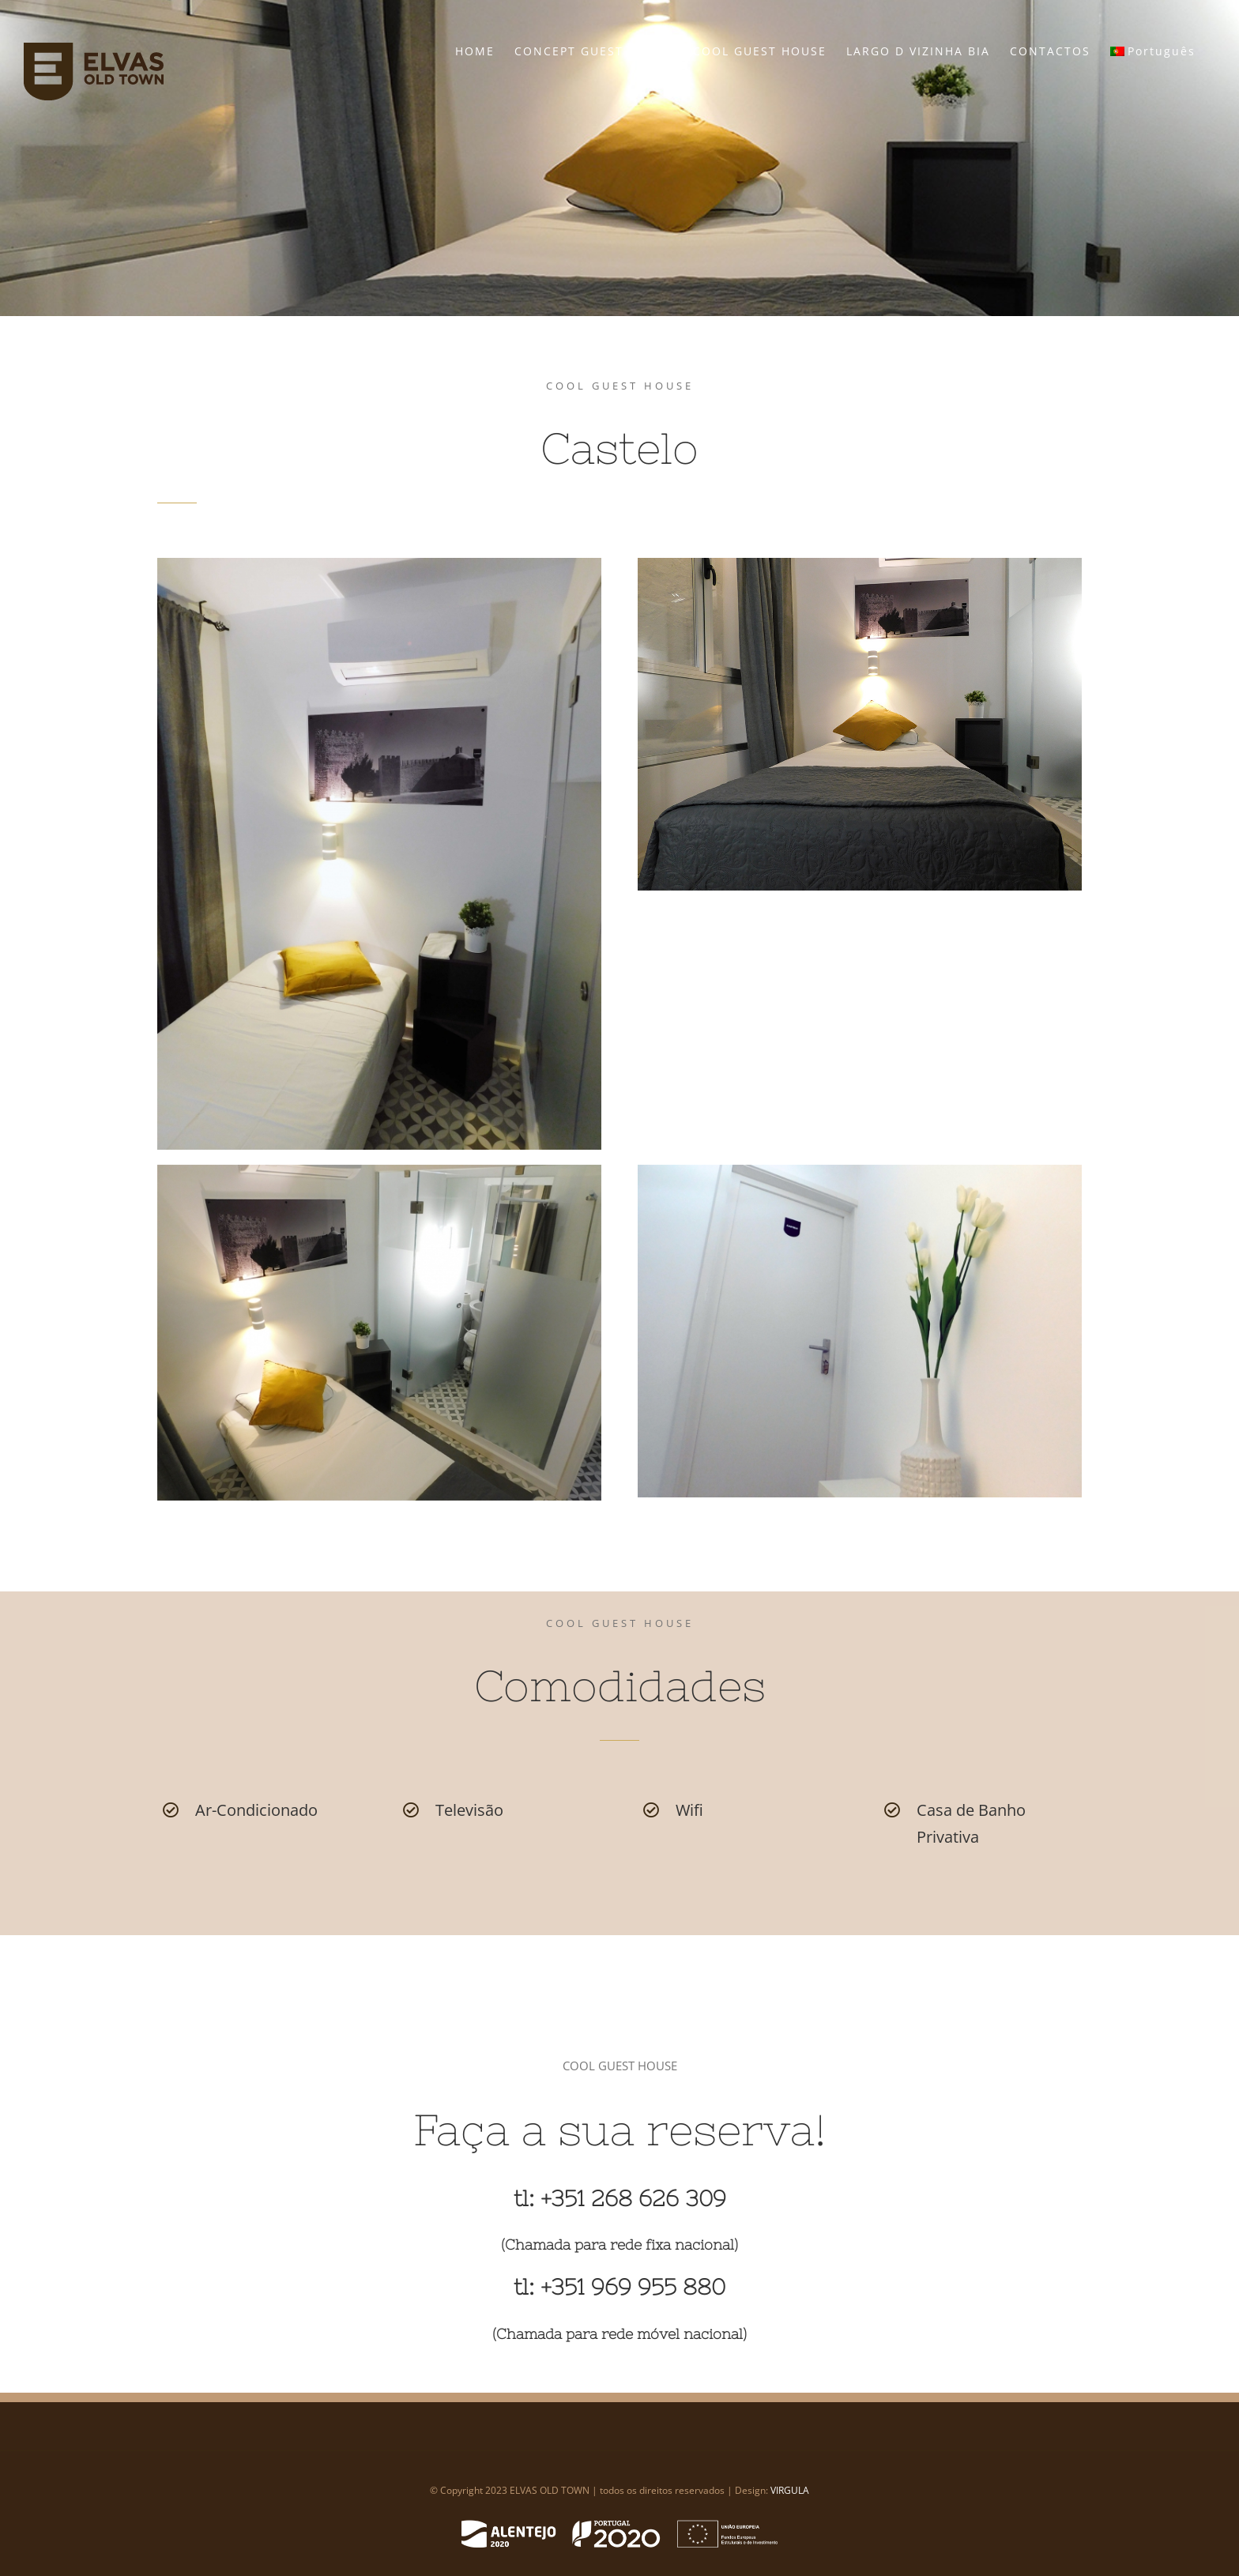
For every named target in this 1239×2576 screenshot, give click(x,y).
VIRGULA (789, 2490)
